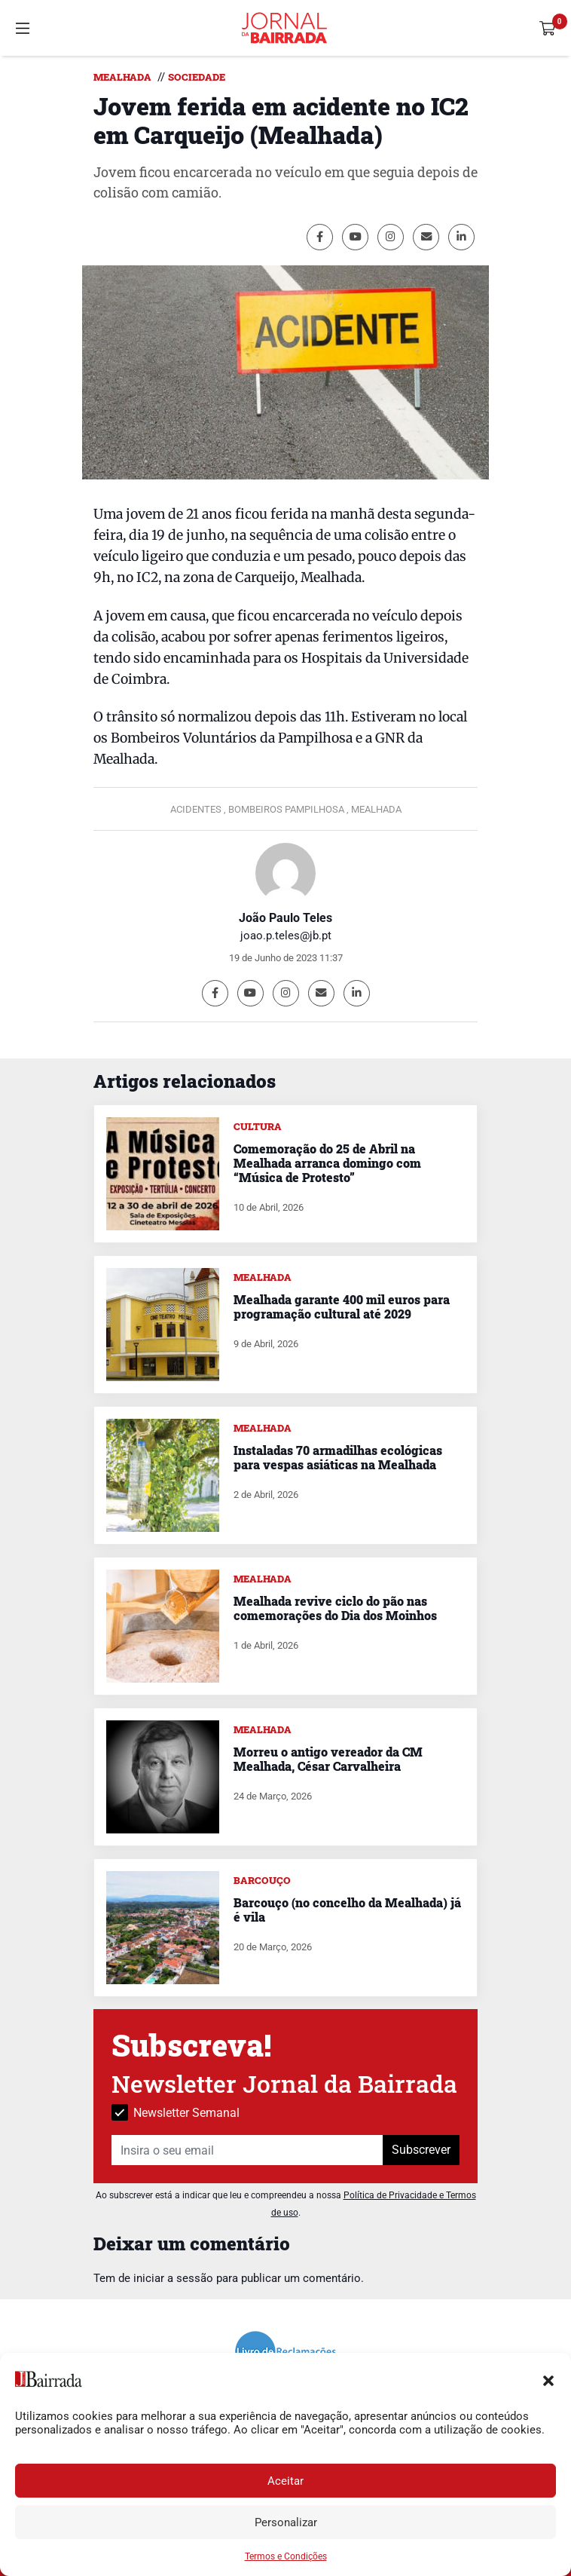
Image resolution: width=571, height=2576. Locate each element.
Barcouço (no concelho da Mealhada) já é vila (347, 1909)
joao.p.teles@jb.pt (285, 935)
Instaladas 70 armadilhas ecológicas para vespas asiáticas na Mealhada (338, 1457)
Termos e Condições (286, 2556)
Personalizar (286, 2522)
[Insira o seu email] (247, 2150)
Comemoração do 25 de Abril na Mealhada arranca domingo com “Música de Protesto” (327, 1163)
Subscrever (421, 2150)
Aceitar (285, 2481)
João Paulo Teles (285, 918)
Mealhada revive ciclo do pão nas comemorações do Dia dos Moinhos (335, 1608)
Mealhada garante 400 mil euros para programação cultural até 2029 (342, 1306)
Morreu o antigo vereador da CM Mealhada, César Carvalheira (328, 1759)
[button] (548, 2379)
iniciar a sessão (173, 2278)
